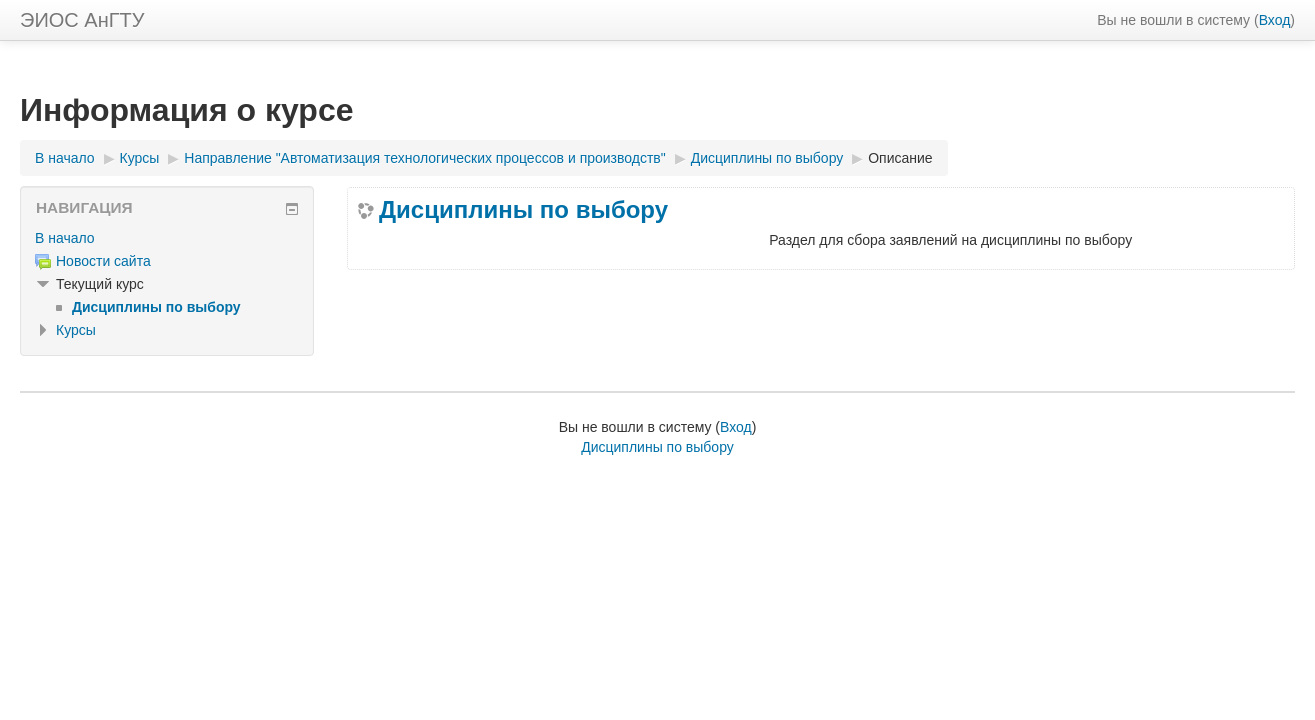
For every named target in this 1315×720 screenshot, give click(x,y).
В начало (65, 158)
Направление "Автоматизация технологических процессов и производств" (425, 158)
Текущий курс (100, 284)
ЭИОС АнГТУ (82, 20)
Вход (1275, 20)
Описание (900, 158)
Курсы (140, 158)
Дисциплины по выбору (767, 158)
